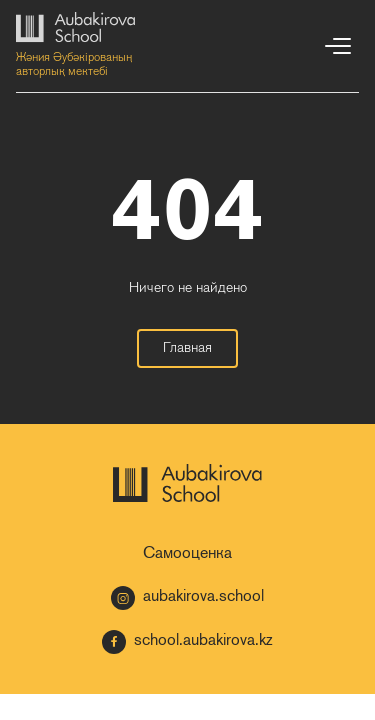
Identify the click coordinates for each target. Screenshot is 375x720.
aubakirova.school (187, 598)
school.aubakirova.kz (187, 642)
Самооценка (187, 554)
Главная (187, 348)
